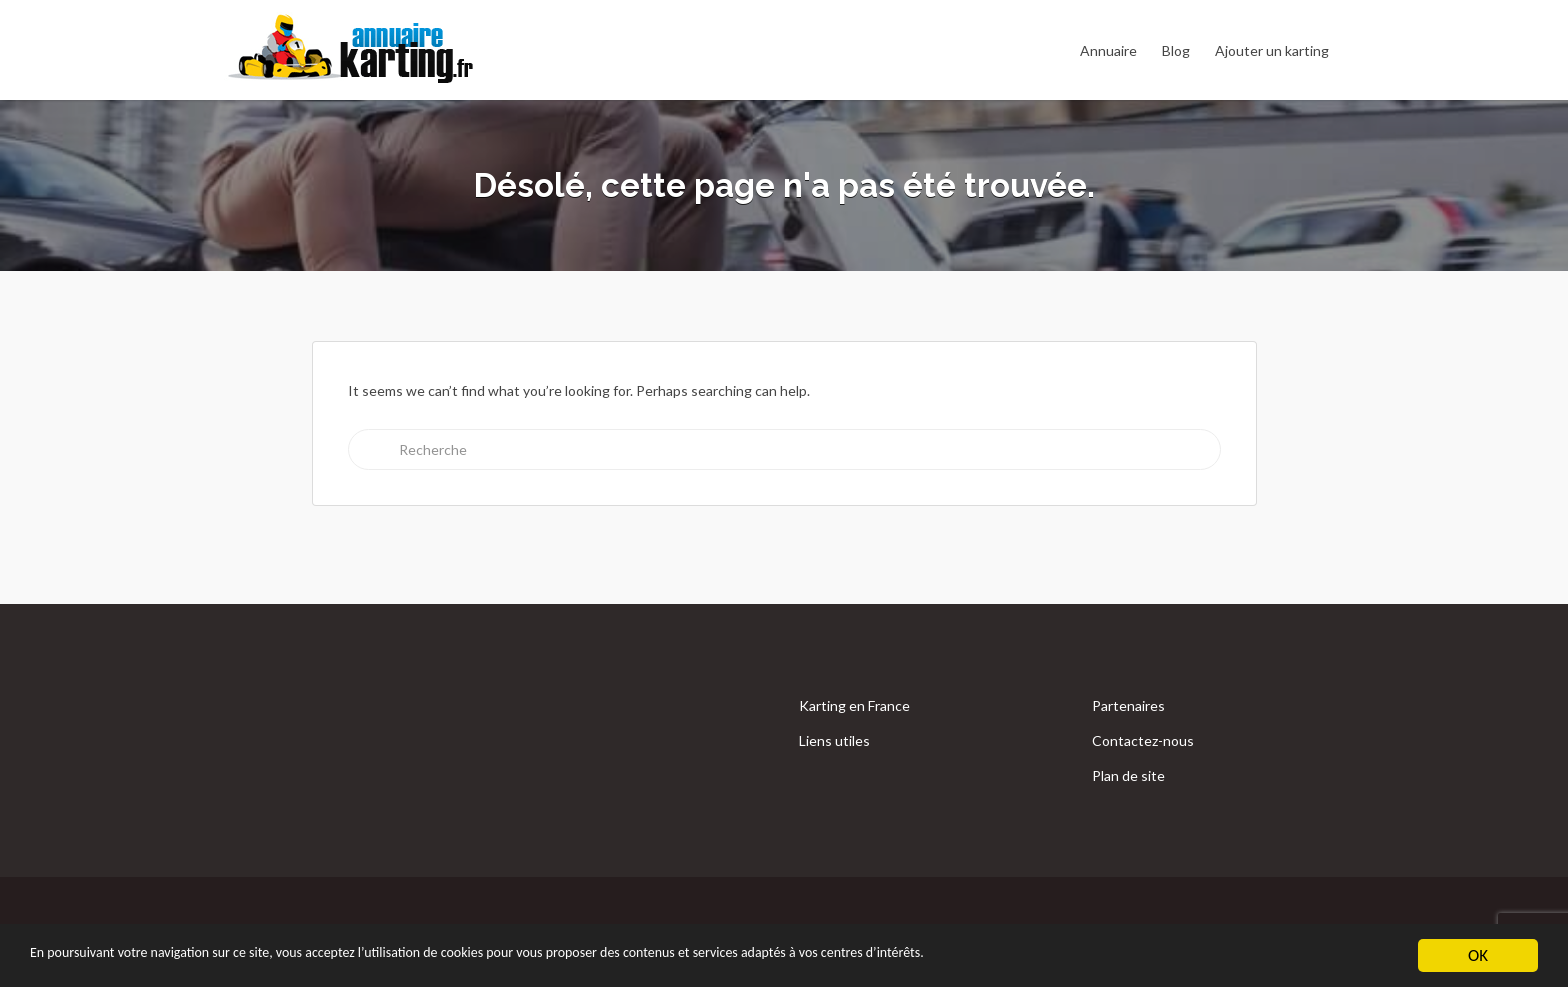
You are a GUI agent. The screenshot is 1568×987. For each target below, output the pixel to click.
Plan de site (1128, 775)
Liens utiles (834, 740)
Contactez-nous (1143, 740)
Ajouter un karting (1272, 50)
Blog (1176, 50)
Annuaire (1108, 50)
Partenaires (1128, 705)
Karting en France (854, 705)
